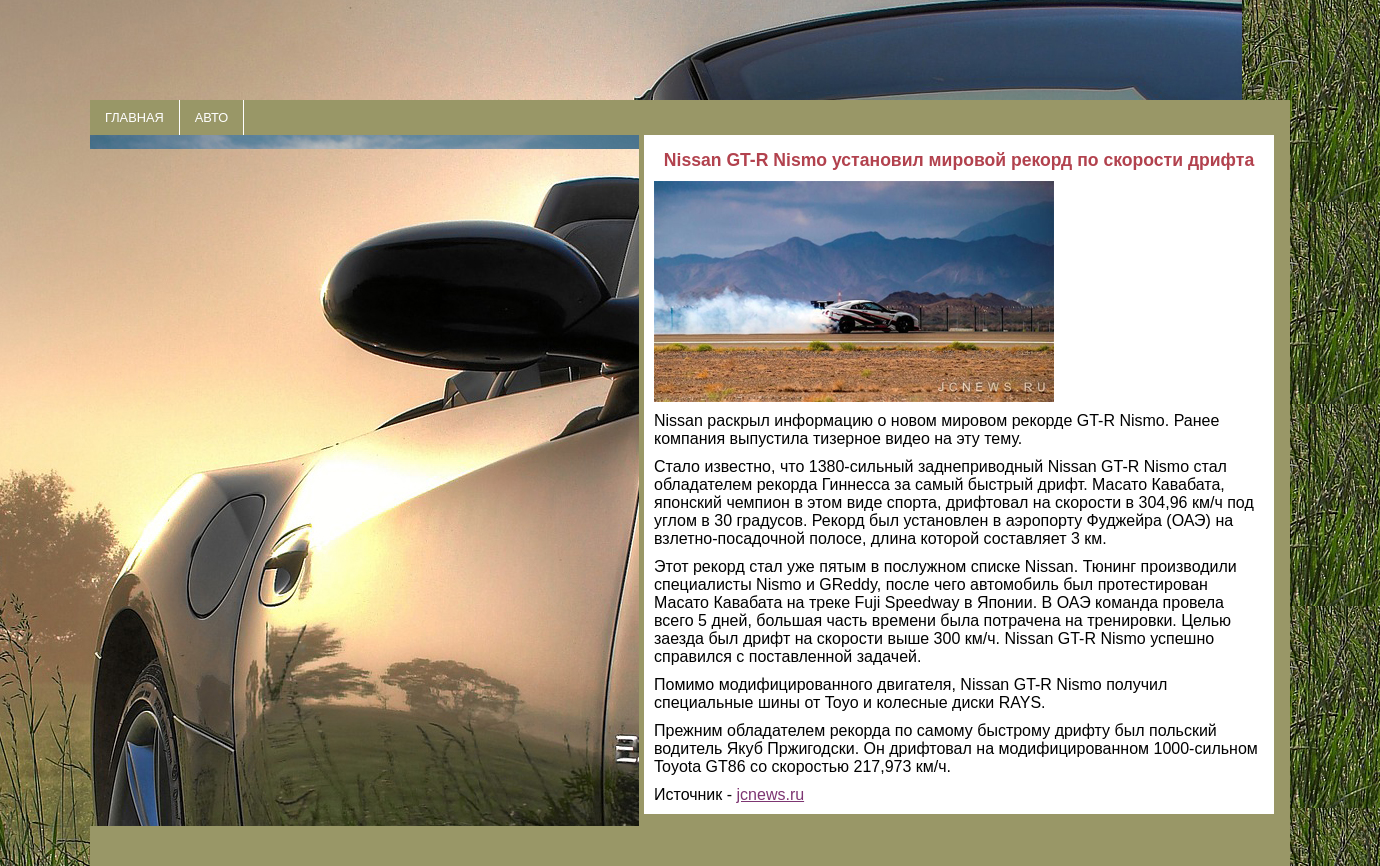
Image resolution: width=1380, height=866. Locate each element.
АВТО (211, 117)
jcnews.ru (771, 794)
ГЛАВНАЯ (134, 117)
